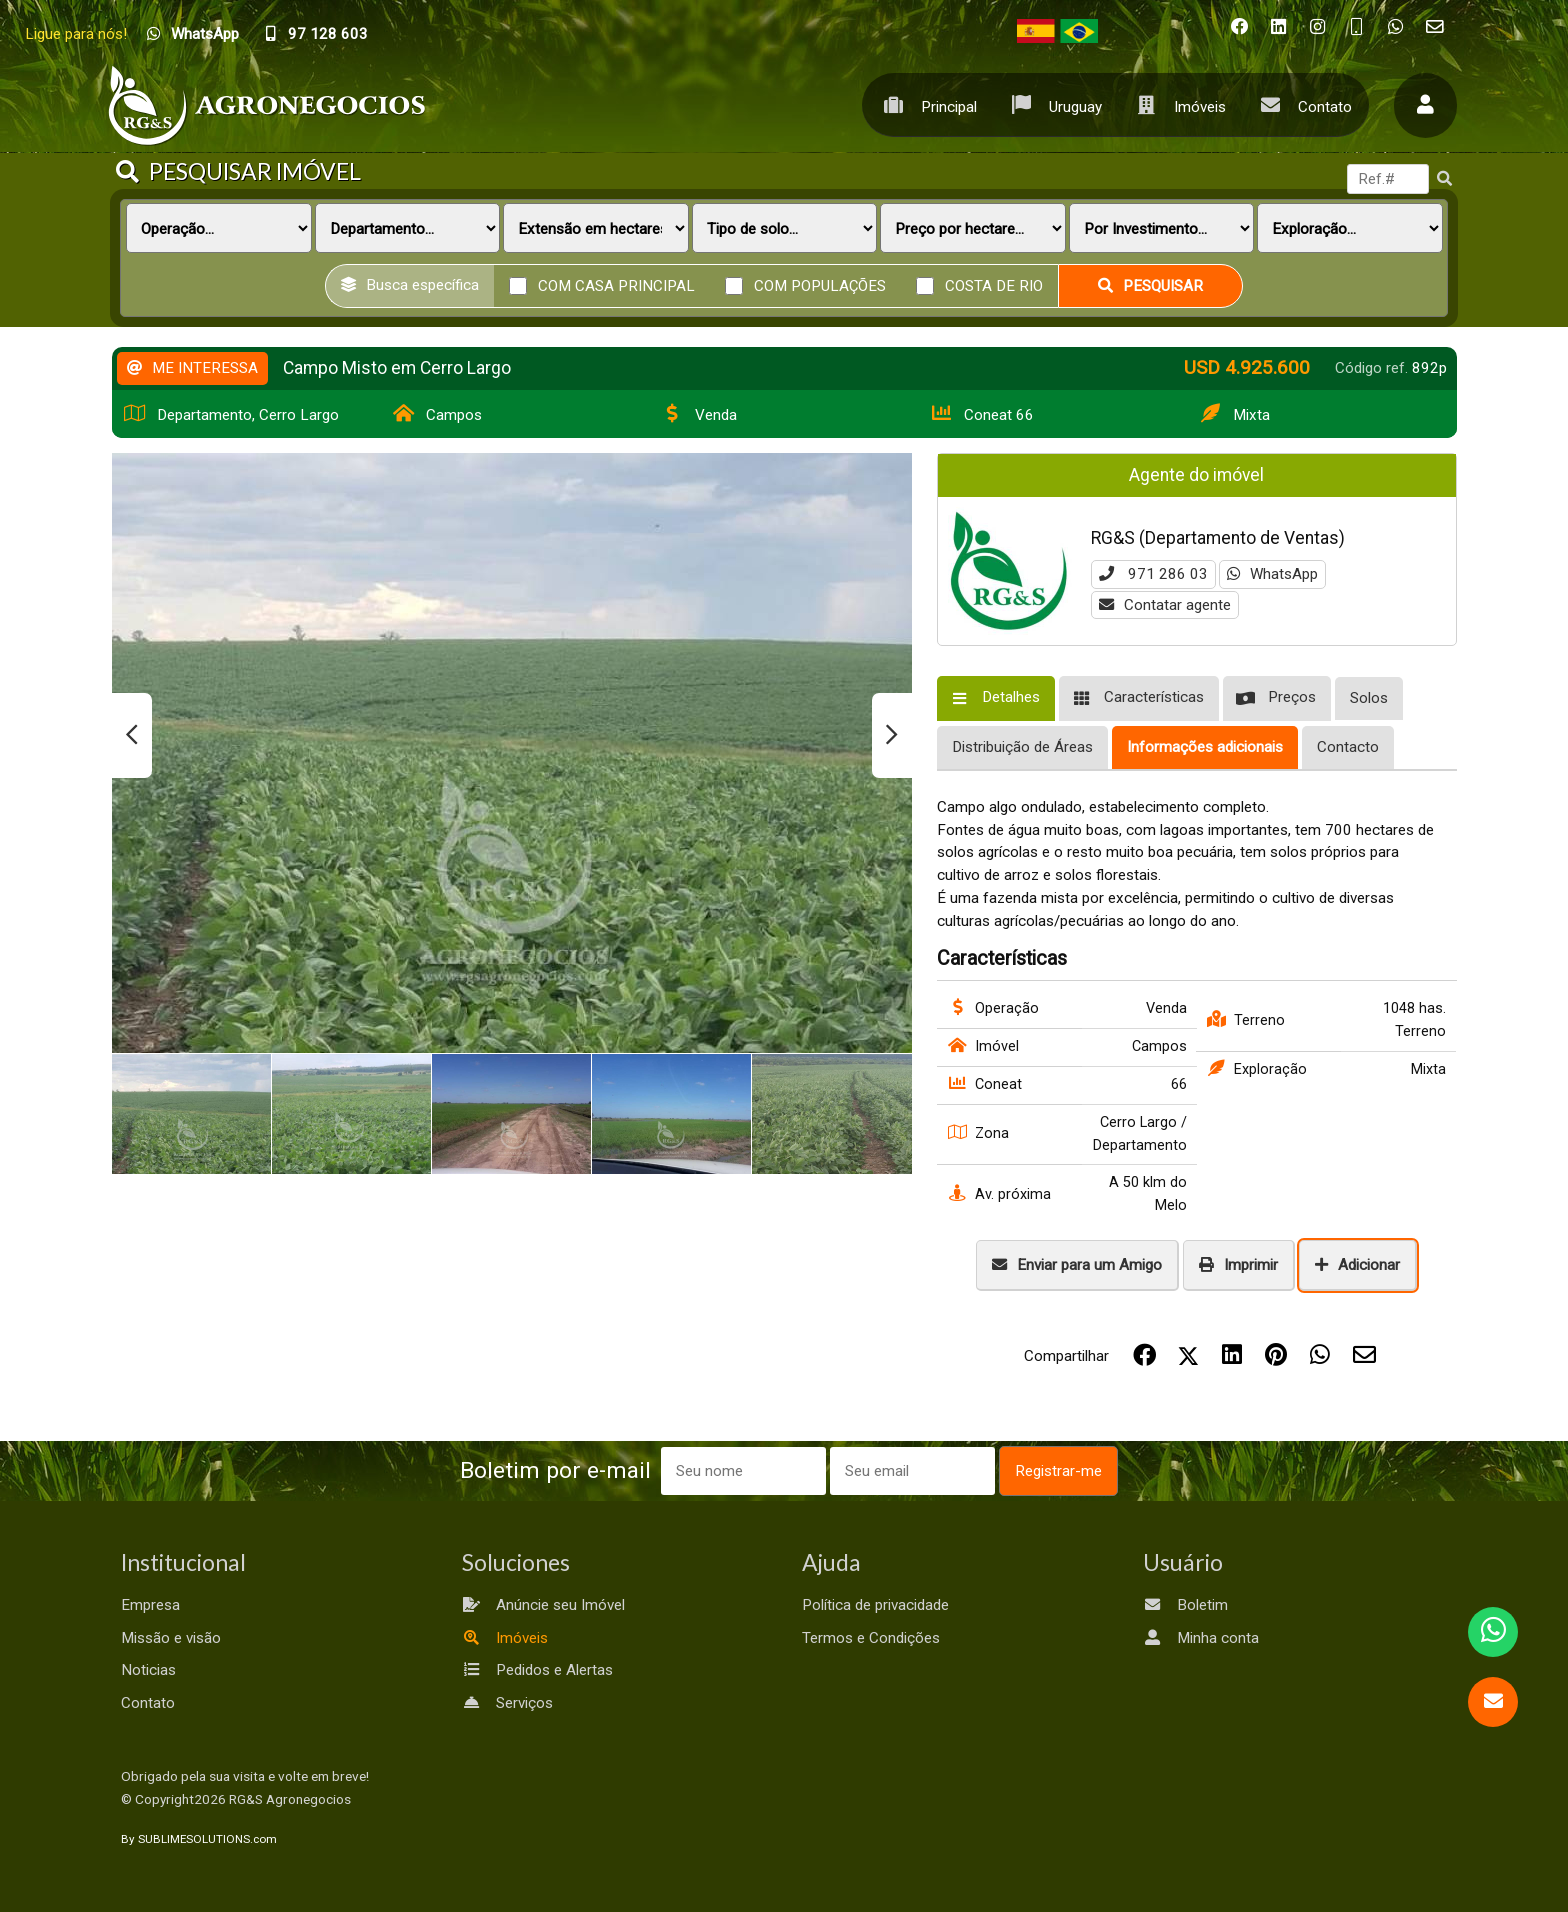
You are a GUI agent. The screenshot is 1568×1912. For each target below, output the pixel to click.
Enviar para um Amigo (1077, 1265)
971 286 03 (1153, 574)
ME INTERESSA (192, 368)
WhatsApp (1272, 574)
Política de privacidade (875, 1605)
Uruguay (1052, 104)
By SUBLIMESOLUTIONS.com (199, 1839)
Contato (1301, 104)
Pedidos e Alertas (537, 1670)
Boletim (1185, 1605)
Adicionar (1357, 1265)
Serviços (507, 1703)
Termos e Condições (871, 1638)
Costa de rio (994, 285)
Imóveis (1176, 104)
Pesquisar (1150, 286)
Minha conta (1201, 1638)
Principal (925, 104)
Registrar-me (1058, 1471)
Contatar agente (1165, 605)
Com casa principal (616, 285)
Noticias (148, 1670)
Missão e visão (171, 1638)
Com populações (820, 285)
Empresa (150, 1605)
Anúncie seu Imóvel (543, 1605)
